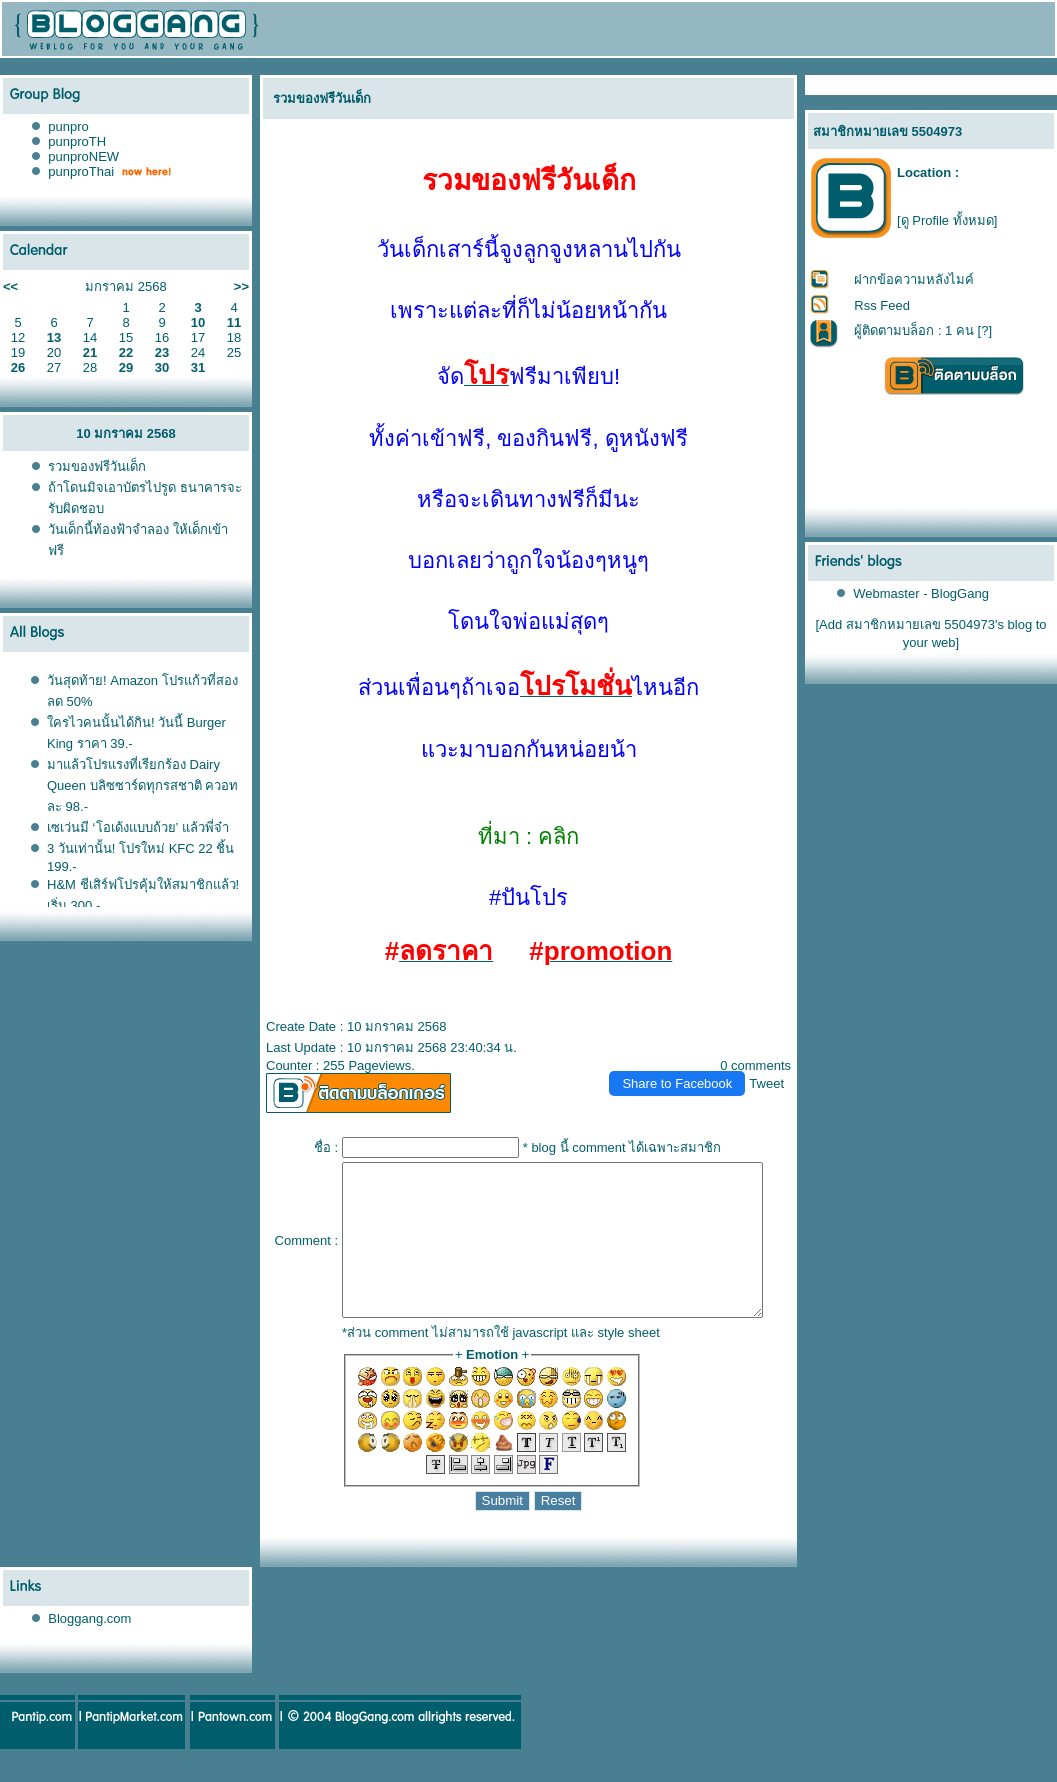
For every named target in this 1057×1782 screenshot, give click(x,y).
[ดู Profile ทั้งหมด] (947, 220)
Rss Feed (883, 305)
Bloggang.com (89, 1648)
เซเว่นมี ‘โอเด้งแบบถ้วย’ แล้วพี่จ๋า (138, 827)
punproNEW (83, 156)
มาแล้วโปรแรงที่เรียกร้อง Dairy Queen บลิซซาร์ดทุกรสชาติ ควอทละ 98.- (142, 785)
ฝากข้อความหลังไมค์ (915, 279)
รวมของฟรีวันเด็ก (97, 466)
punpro (68, 126)
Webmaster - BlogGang (922, 593)
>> (241, 286)
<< (10, 286)
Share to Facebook (686, 1083)
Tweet (775, 1083)
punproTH (77, 141)
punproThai (81, 171)
